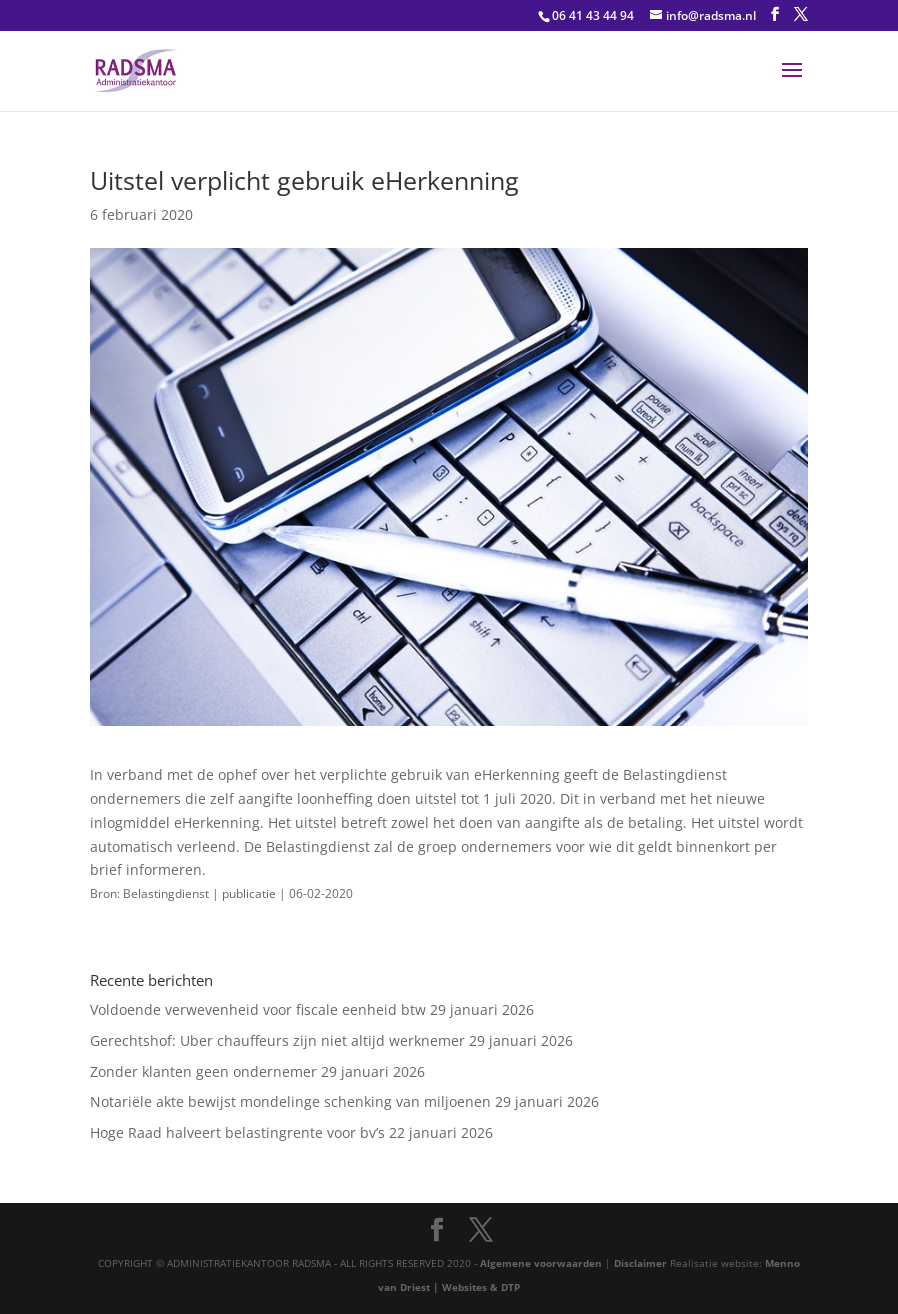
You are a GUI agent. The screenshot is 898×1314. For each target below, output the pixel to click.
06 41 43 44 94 (593, 15)
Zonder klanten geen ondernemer (203, 1071)
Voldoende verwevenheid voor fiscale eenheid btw (258, 1009)
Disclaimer (640, 1263)
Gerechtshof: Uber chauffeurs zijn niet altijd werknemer (277, 1040)
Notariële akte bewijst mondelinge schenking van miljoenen (290, 1101)
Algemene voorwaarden (541, 1263)
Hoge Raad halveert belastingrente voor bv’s (237, 1132)
